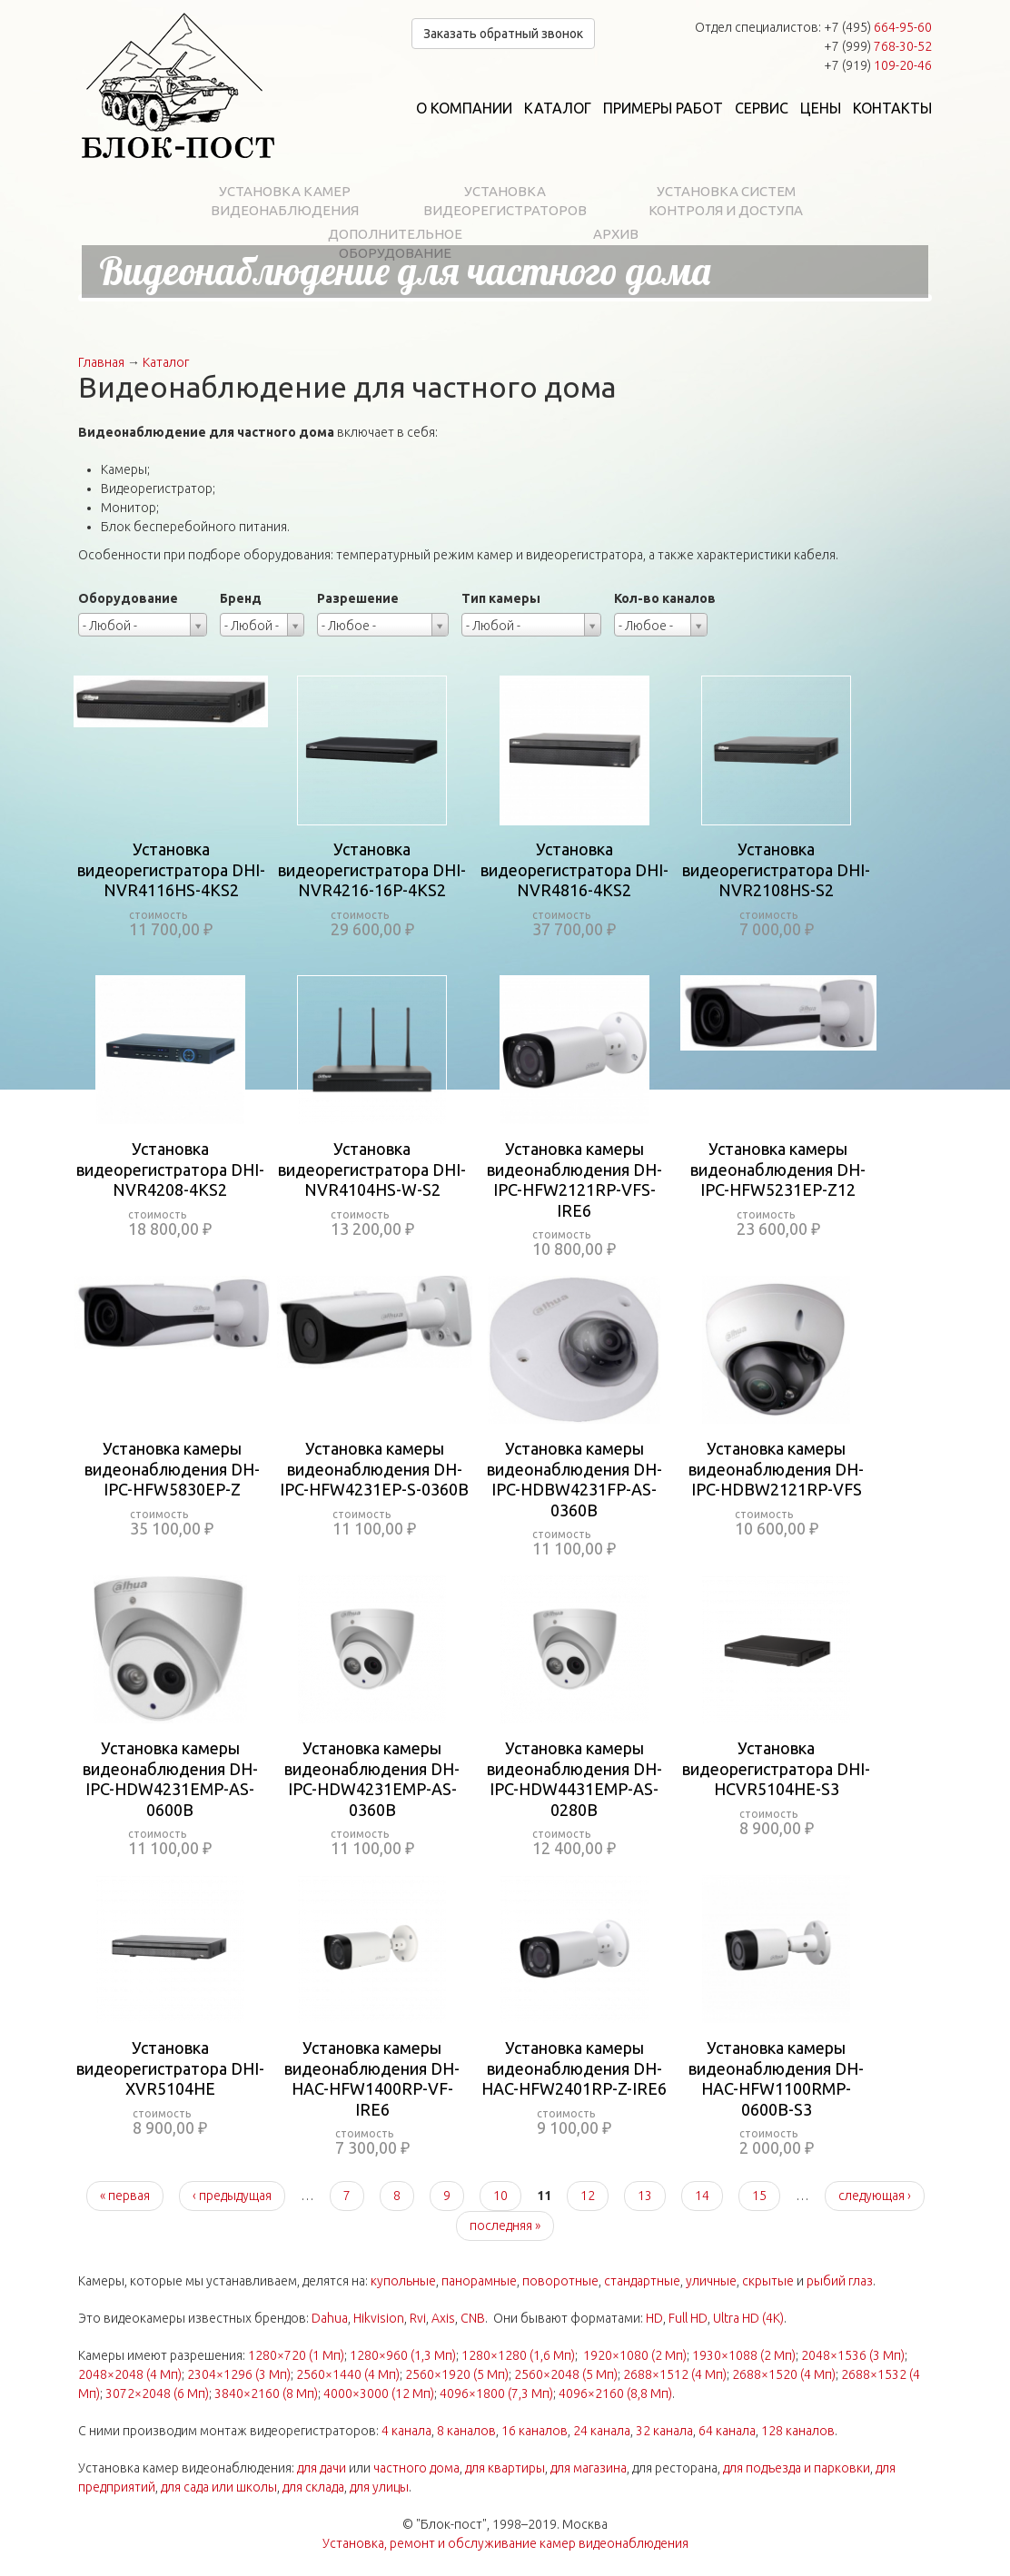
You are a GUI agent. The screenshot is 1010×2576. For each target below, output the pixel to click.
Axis (443, 2318)
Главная (101, 362)
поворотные (560, 2281)
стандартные (642, 2281)
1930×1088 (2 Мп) (744, 2355)
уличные (711, 2281)
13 (645, 2195)
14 (702, 2195)
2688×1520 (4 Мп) (784, 2374)
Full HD (688, 2318)
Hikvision (378, 2318)
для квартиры (505, 2468)
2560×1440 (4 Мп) (348, 2374)
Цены (820, 108)
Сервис (761, 108)
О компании (464, 108)
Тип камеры (500, 598)
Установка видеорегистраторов (505, 200)
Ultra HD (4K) (748, 2318)
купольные (403, 2281)
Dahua (330, 2318)
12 (587, 2195)
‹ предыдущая (232, 2195)
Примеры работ (663, 108)
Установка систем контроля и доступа (726, 200)
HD (654, 2318)
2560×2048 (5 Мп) (566, 2374)
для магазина (588, 2468)
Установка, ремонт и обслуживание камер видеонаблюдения (505, 2543)
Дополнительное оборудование (395, 243)
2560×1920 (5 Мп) (457, 2374)
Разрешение (358, 598)
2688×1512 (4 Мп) (675, 2374)
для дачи (321, 2468)
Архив (616, 234)
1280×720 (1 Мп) (296, 2355)
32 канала (664, 2430)
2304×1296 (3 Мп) (239, 2374)
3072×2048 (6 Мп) (157, 2393)
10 (500, 2195)
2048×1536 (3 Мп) (853, 2355)
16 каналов (534, 2430)
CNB (472, 2318)
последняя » (505, 2225)
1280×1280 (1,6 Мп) (518, 2355)
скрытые (768, 2281)
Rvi (418, 2318)
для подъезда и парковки (796, 2468)
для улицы (379, 2487)
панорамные (479, 2281)
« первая (125, 2195)
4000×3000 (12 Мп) (378, 2393)
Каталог (557, 108)
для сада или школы (219, 2487)
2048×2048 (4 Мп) (130, 2374)
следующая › (874, 2195)
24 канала (601, 2430)
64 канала (727, 2430)
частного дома (416, 2468)
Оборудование (128, 598)
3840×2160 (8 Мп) (266, 2393)
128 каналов (798, 2430)
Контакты (892, 108)
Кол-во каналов (665, 598)
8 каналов (466, 2430)
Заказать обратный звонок (503, 33)
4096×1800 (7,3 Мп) (496, 2393)
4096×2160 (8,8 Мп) (615, 2393)
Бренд (241, 598)
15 (759, 2195)
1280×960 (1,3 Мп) (403, 2355)
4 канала (406, 2430)
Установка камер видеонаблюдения (285, 200)
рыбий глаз (840, 2281)
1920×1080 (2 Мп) (635, 2355)
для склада (313, 2487)
